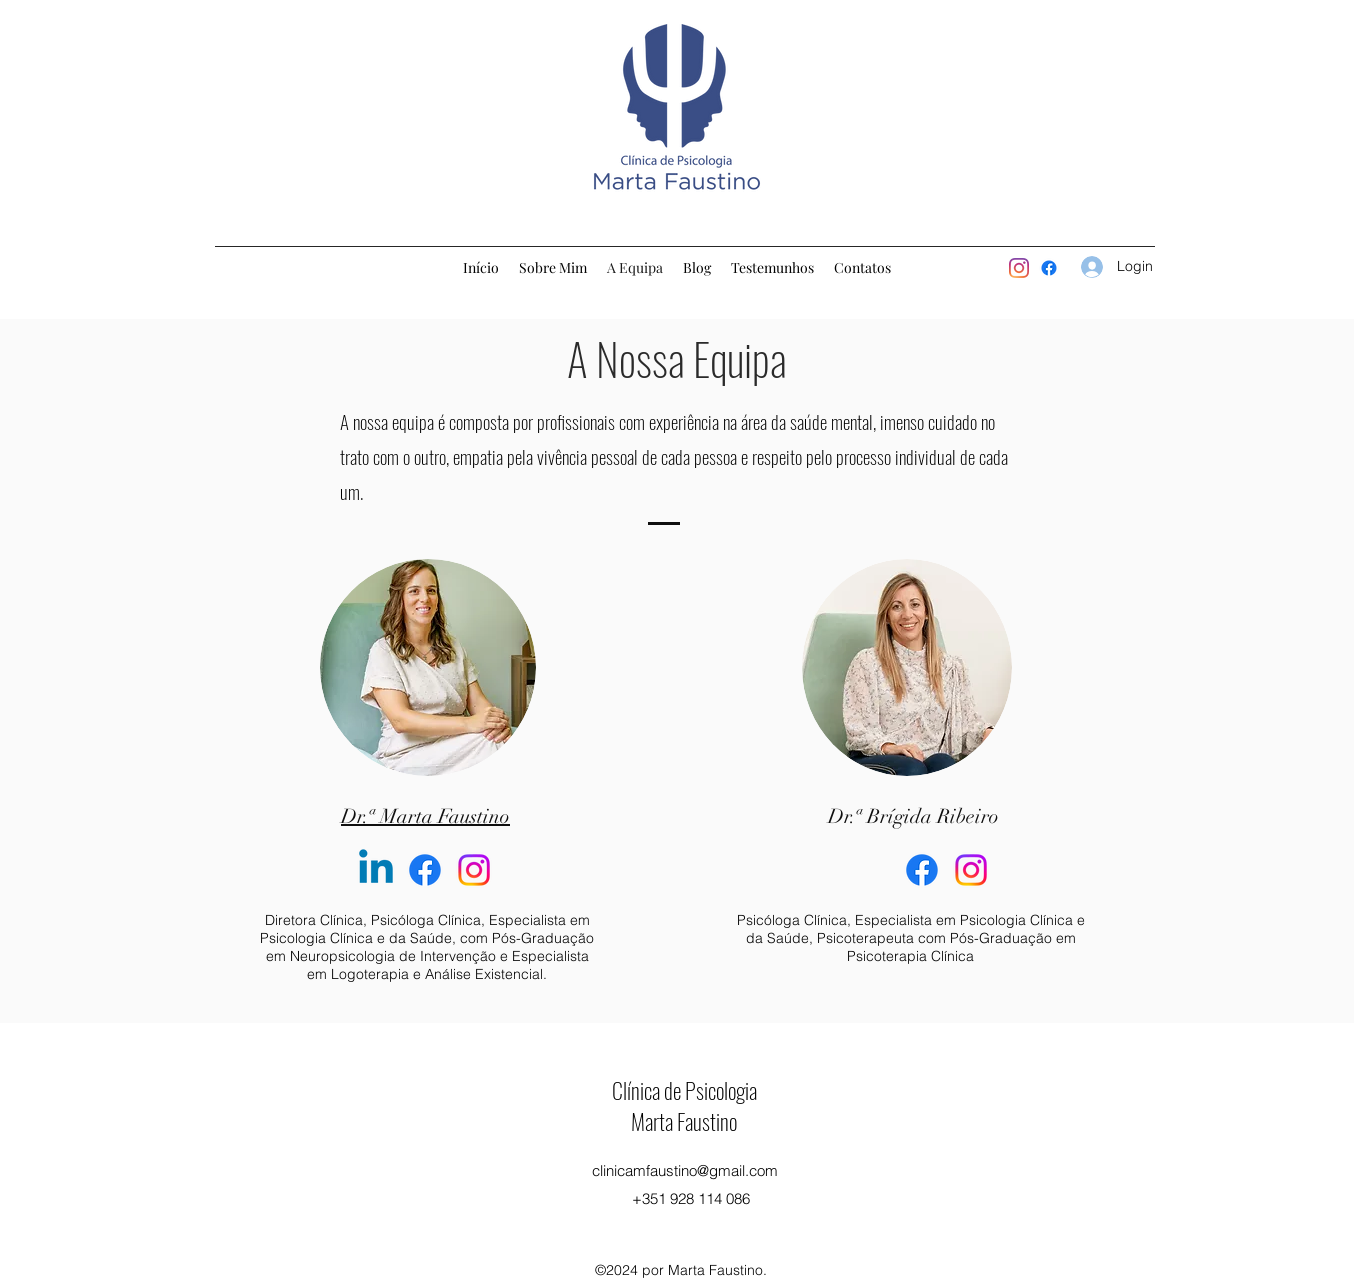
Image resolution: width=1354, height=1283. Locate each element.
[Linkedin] (376, 870)
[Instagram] (1019, 268)
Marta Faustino (684, 1121)
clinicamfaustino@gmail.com (685, 1170)
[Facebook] (425, 870)
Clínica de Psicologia (684, 1090)
